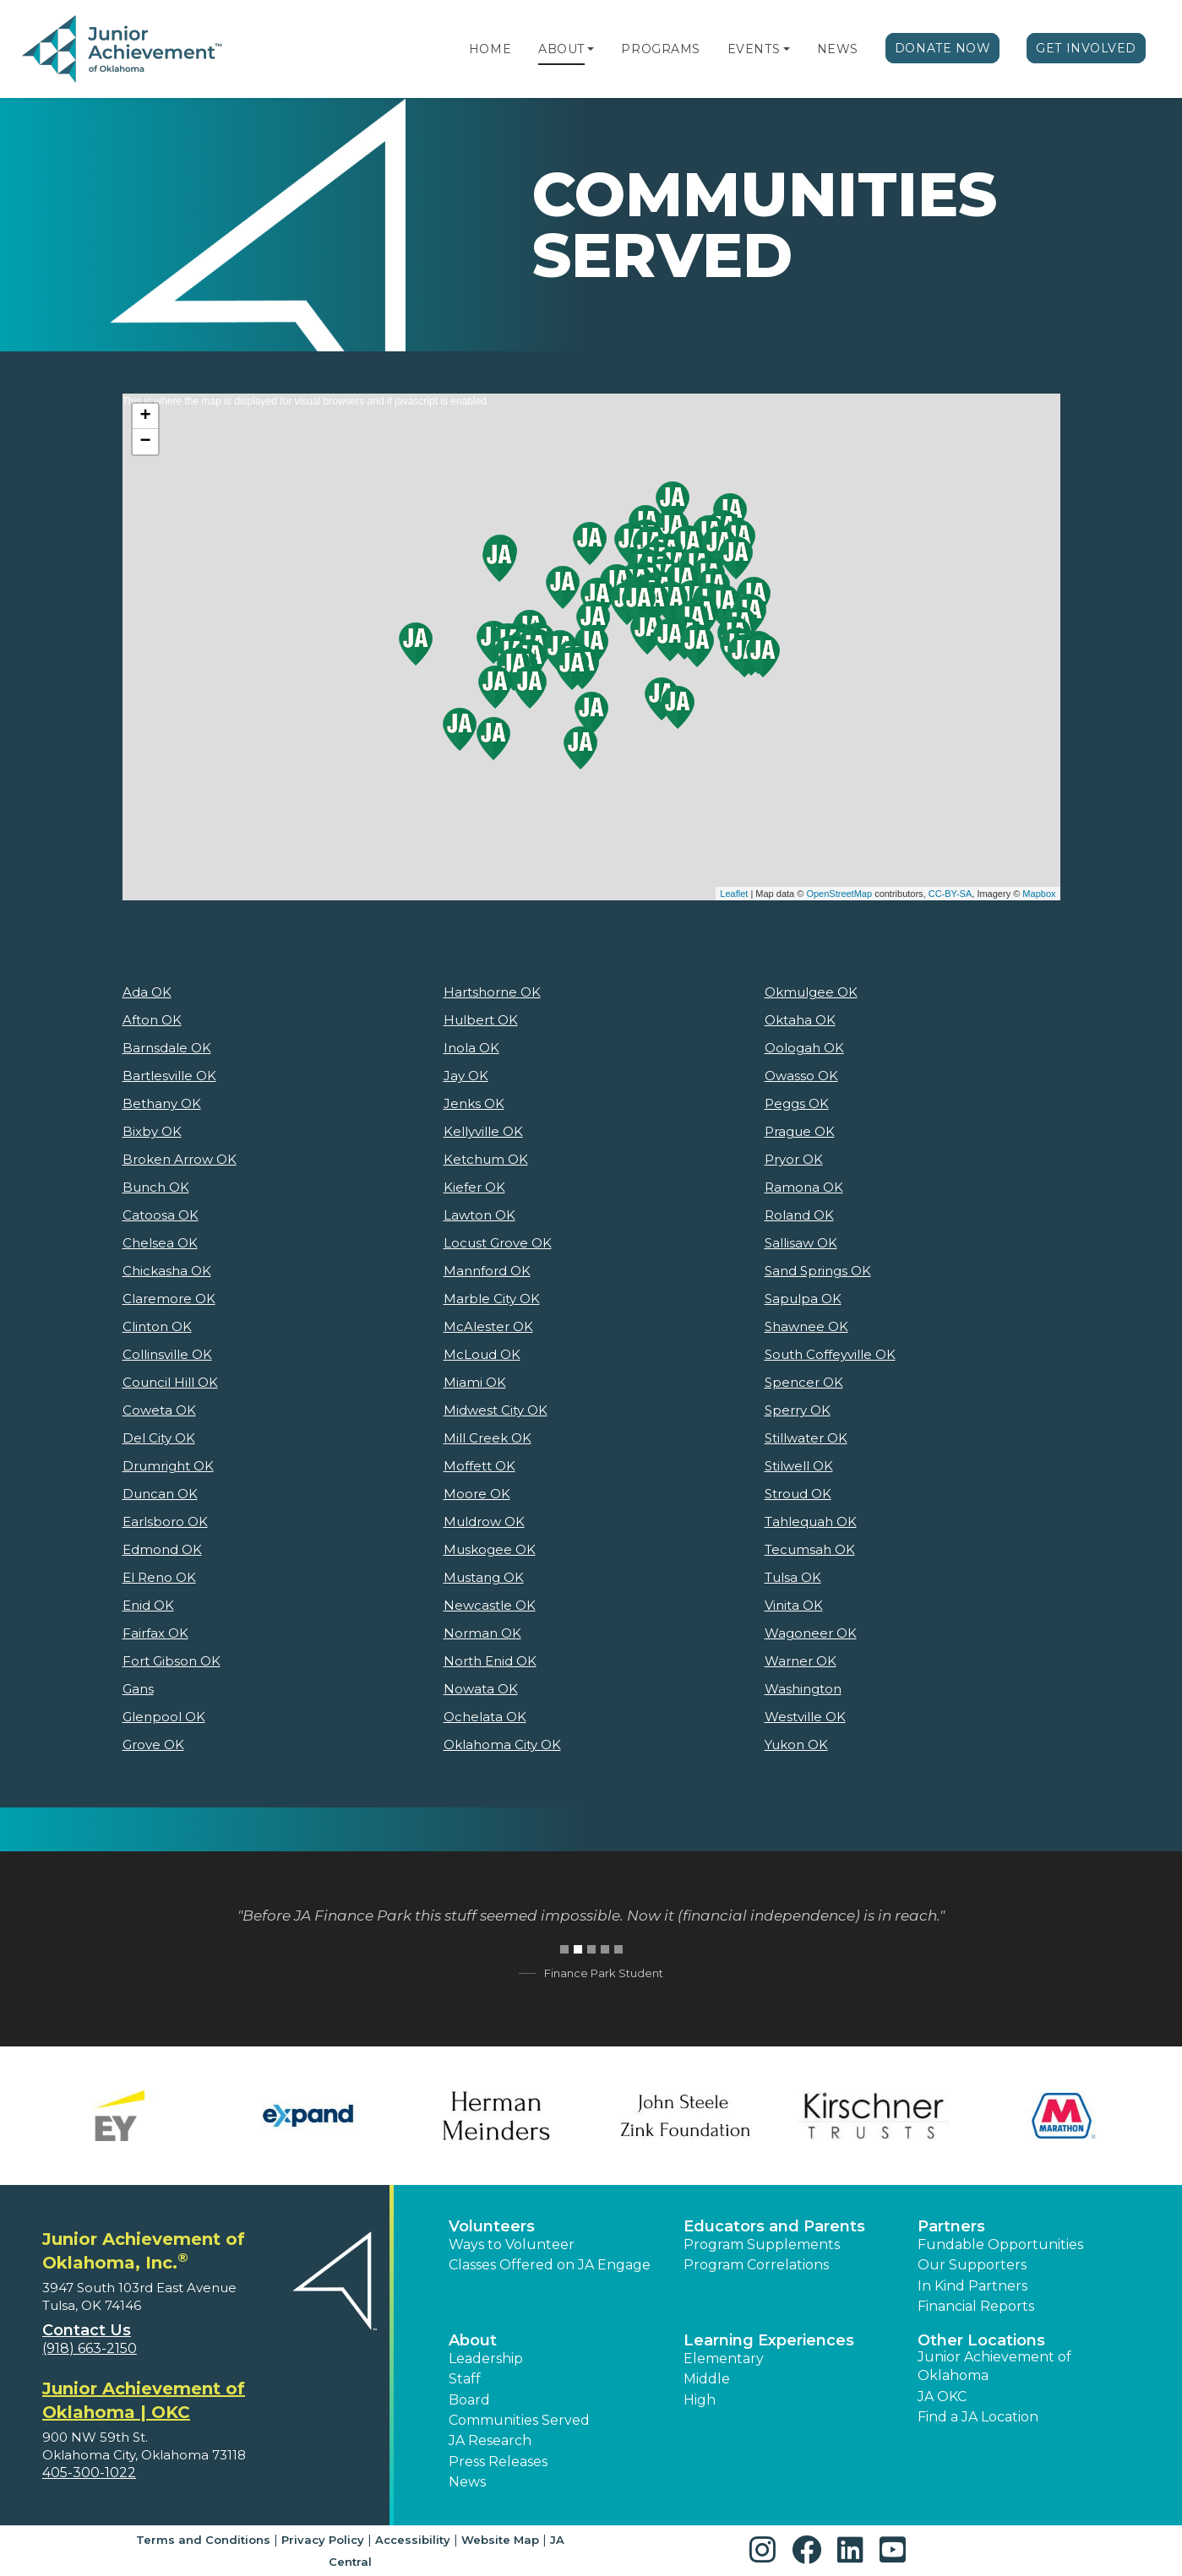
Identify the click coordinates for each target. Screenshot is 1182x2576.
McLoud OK (482, 1354)
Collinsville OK (167, 1354)
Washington (803, 1689)
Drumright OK (168, 1466)
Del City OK (159, 1438)
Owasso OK (801, 1076)
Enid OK (148, 1605)
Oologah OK (804, 1048)
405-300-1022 (89, 2473)
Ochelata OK (485, 1717)
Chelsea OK (160, 1243)
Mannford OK (487, 1271)
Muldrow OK (484, 1522)
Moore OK (477, 1494)
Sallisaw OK (801, 1243)
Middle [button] (707, 2379)
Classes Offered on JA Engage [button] (550, 2265)
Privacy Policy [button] (322, 2539)
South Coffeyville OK (830, 1354)
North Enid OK (490, 1661)
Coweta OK (159, 1410)
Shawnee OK (806, 1326)
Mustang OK (484, 1577)
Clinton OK (157, 1326)
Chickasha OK (167, 1271)
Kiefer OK (474, 1187)
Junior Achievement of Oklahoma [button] (994, 2366)
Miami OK (475, 1382)
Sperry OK (798, 1410)
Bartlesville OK (169, 1076)
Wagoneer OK (811, 1633)
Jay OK (466, 1076)
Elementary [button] (724, 2358)
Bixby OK (152, 1131)
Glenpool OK (164, 1717)
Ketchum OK (486, 1159)
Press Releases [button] (498, 2462)
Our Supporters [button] (972, 2265)
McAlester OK (488, 1326)
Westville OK (805, 1717)
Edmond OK (162, 1549)
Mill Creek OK (487, 1438)
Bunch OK (156, 1187)
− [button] (144, 441)
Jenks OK (474, 1103)
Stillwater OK (806, 1438)
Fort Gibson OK (172, 1661)
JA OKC (942, 2397)
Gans (138, 1689)
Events (753, 49)
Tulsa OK (793, 1577)
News (837, 49)
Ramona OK (804, 1187)
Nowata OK (481, 1689)
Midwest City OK (495, 1410)
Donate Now (943, 48)
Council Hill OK (170, 1382)
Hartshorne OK (492, 992)
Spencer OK (804, 1382)
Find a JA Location (978, 2417)
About (561, 49)
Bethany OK (162, 1103)
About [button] (473, 2340)
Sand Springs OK (818, 1271)
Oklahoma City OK (502, 1744)
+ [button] (144, 416)
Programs (660, 49)
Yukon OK (796, 1744)
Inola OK (471, 1048)
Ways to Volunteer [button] (512, 2244)
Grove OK (153, 1744)
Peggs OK (797, 1103)
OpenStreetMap (839, 894)
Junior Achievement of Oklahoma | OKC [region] (143, 2400)
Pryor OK (794, 1159)
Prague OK (800, 1131)
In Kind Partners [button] (972, 2286)
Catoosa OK (161, 1215)
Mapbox (1038, 894)
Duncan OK (160, 1494)
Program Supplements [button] (762, 2244)
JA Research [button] (490, 2440)
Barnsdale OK (167, 1048)
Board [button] (469, 2400)
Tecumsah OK (810, 1549)
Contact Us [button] (86, 2330)
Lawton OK (479, 1215)
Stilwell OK (799, 1466)
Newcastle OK (490, 1605)
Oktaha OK (800, 1020)
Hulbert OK (481, 1020)
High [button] (700, 2400)
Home (490, 49)
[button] (590, 49)
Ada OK (147, 992)
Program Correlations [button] (756, 2265)
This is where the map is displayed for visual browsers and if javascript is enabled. (589, 647)
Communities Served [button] (519, 2420)
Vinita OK (794, 1605)
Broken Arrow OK (180, 1159)
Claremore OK (169, 1299)
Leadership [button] (486, 2358)
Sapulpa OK (803, 1299)
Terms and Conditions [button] (203, 2539)
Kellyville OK (483, 1131)
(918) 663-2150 (89, 2348)
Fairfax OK (155, 1633)
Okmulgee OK (811, 992)
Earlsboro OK (165, 1522)
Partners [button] (951, 2226)
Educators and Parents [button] (774, 2226)
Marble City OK (492, 1299)
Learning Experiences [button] (769, 2340)
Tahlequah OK (811, 1522)
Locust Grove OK (498, 1243)
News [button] (467, 2482)
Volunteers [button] (492, 2226)
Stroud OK (798, 1494)
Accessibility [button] (412, 2539)
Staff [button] (465, 2379)
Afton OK (152, 1020)
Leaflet (734, 894)
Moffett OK (479, 1466)
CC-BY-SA (950, 894)
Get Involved (1086, 48)
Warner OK (800, 1661)
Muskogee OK (490, 1549)
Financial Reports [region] (976, 2306)
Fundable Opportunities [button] (1000, 2244)
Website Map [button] (500, 2539)
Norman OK (482, 1633)
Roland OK (799, 1215)
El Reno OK (159, 1577)
